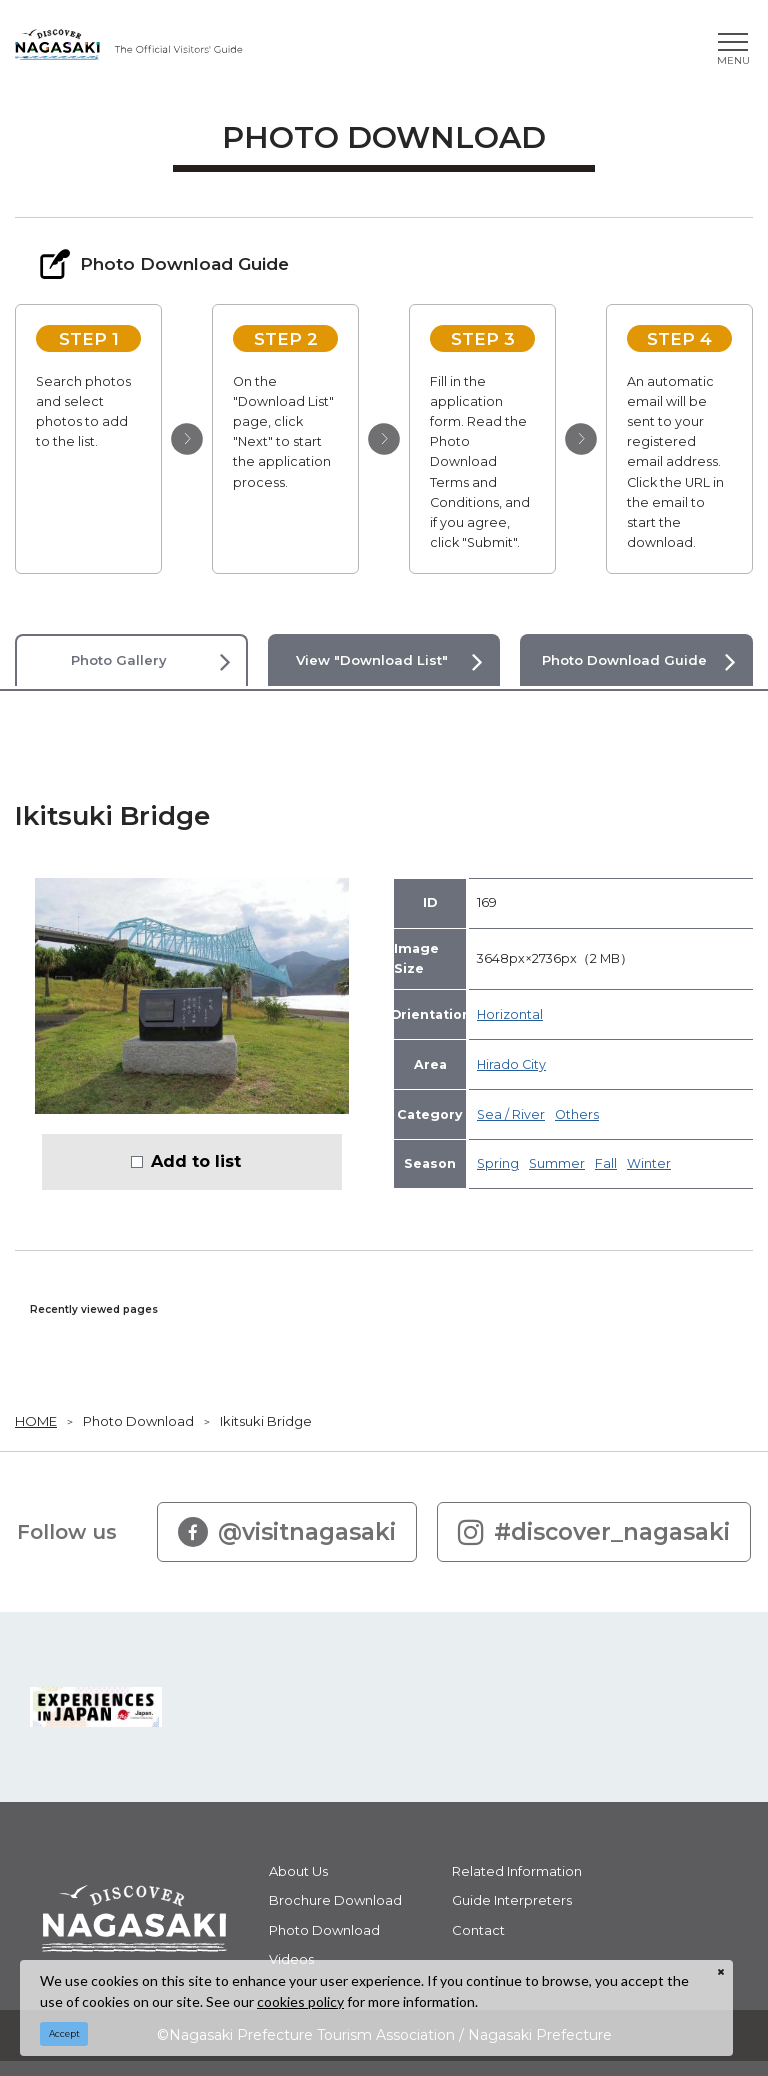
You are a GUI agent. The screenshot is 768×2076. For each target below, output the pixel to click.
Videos (291, 1959)
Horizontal (510, 1014)
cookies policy (300, 2001)
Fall (606, 1163)
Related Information (517, 1871)
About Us (298, 1871)
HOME (36, 1421)
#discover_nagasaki (594, 1532)
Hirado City (511, 1064)
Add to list (196, 1161)
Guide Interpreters (512, 1900)
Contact (478, 1930)
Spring (498, 1163)
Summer (557, 1163)
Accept (64, 2033)
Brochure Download (335, 1900)
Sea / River (511, 1114)
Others (577, 1114)
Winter (649, 1163)
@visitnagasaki (287, 1532)
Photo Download (138, 1421)
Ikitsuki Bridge (266, 1421)
